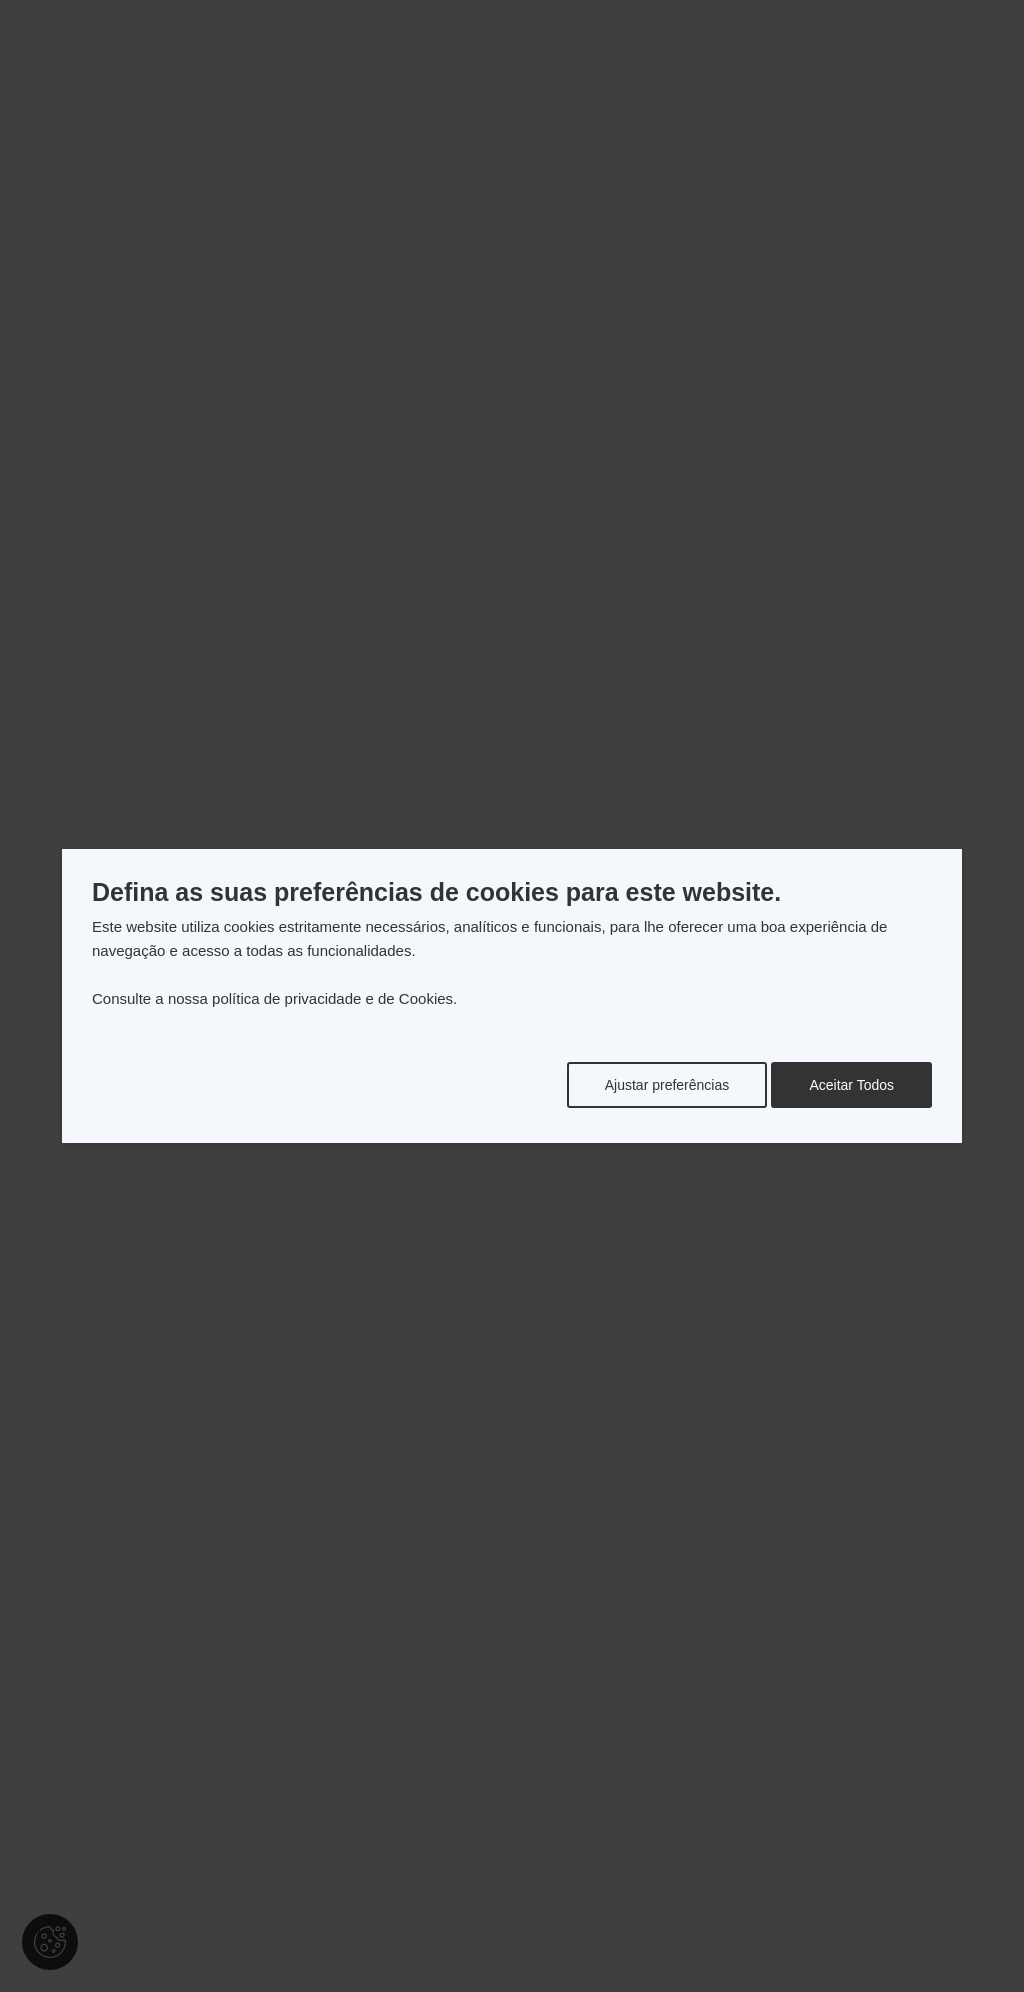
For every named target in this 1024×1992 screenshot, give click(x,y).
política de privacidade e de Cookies (332, 998)
